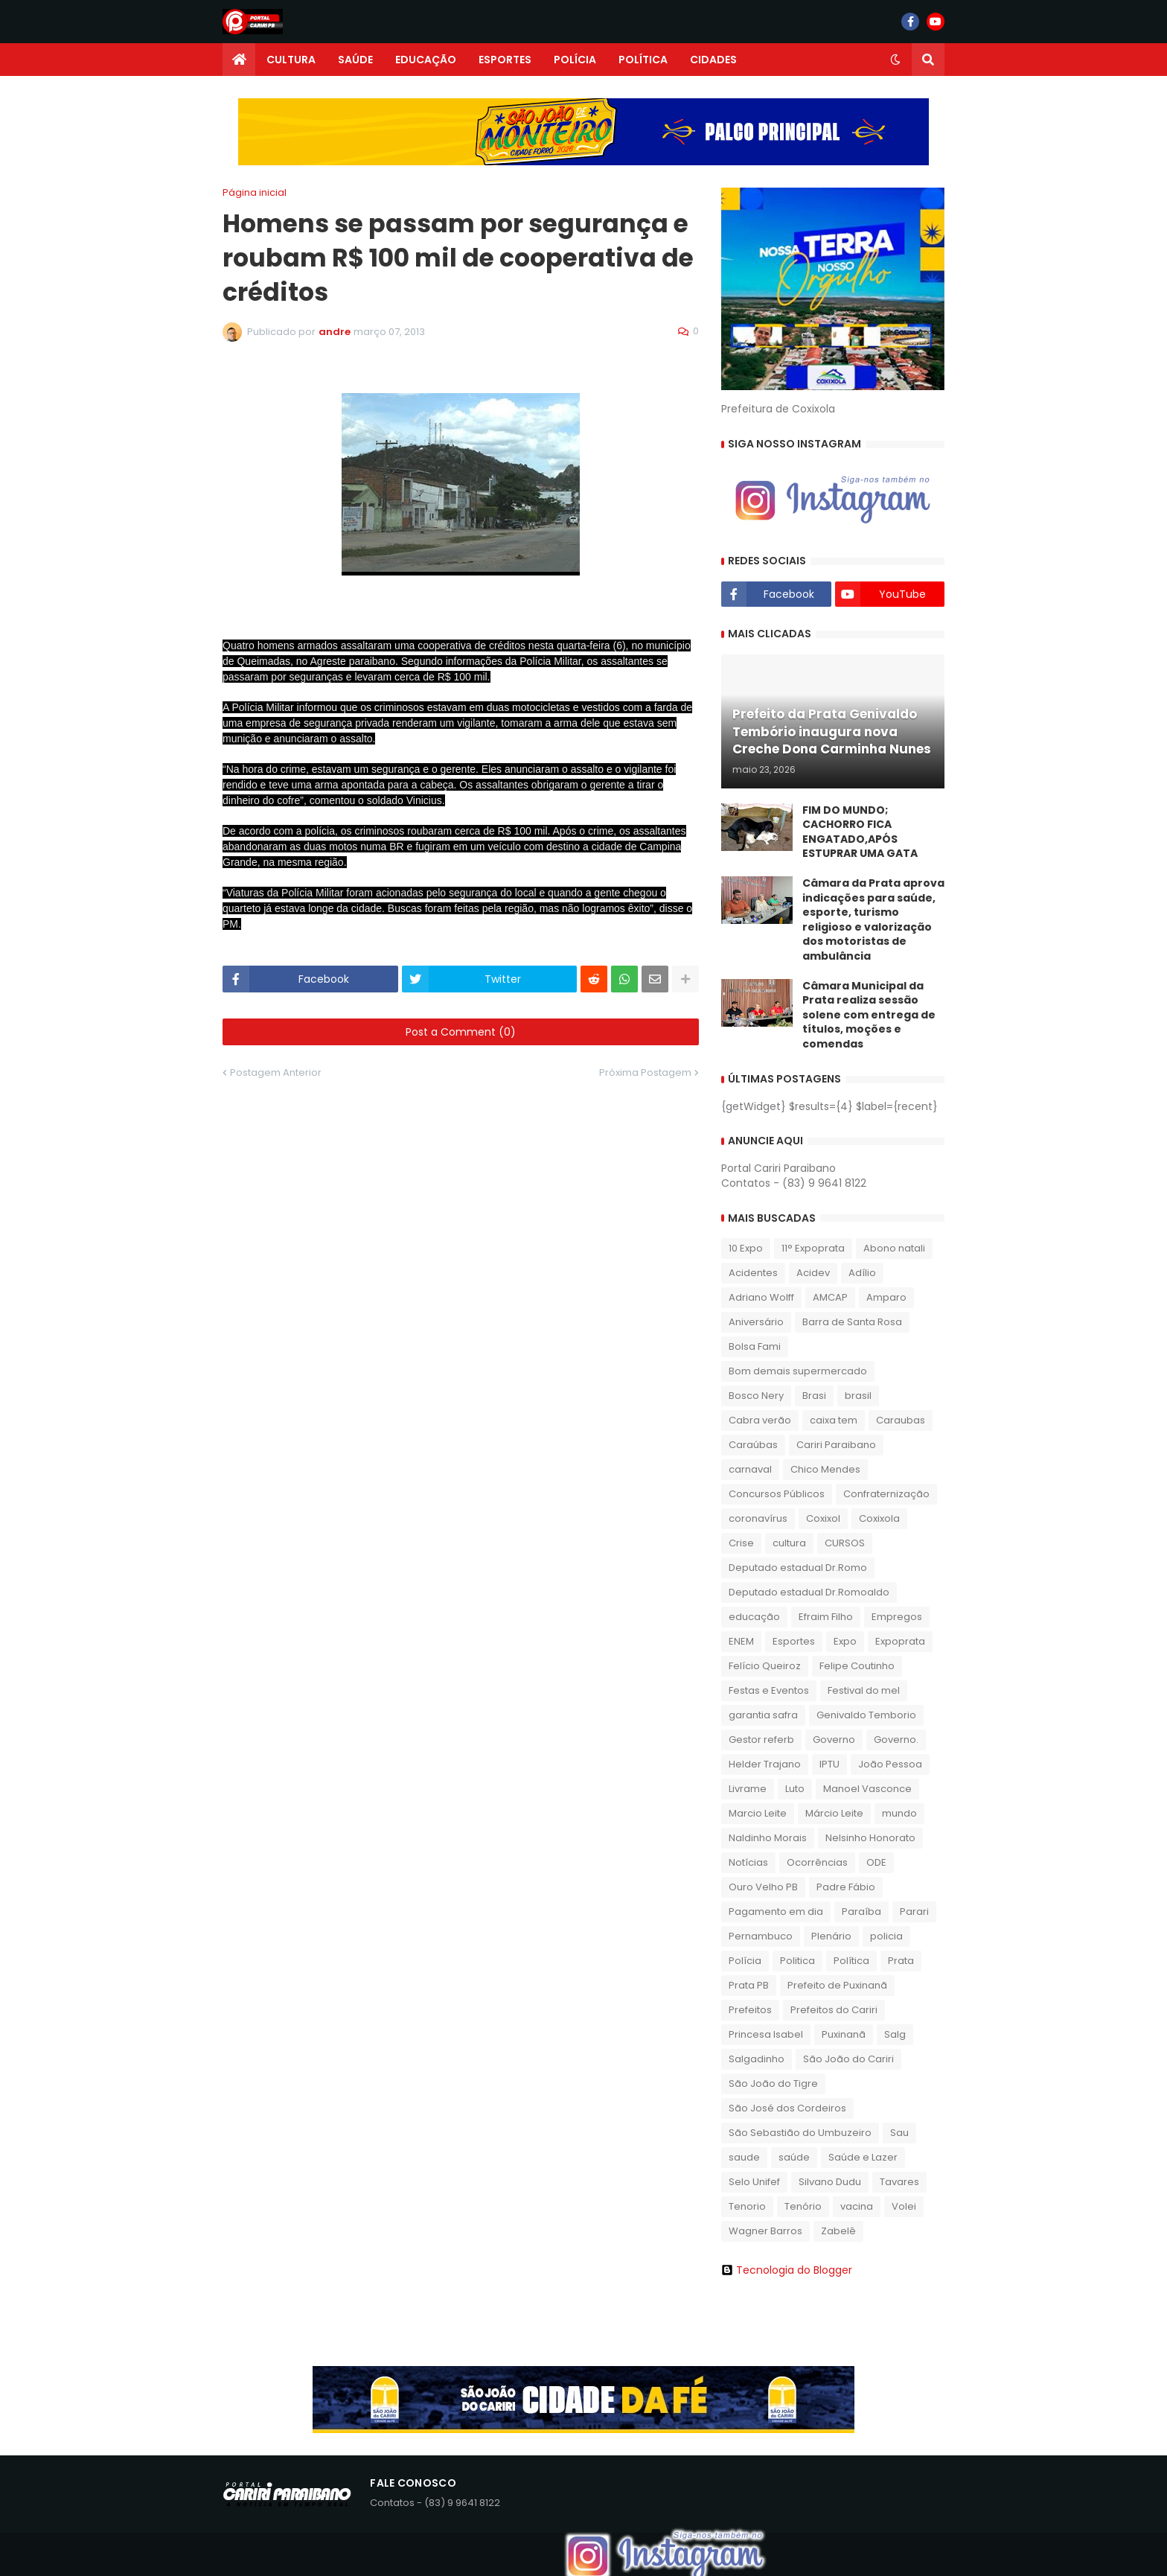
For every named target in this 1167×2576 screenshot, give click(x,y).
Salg (895, 2034)
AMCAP (830, 1297)
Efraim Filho (826, 1617)
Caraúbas (753, 1445)
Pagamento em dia (776, 1911)
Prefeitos (750, 2010)
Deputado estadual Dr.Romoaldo (809, 1592)
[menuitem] (239, 59)
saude (744, 2157)
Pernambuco (761, 1936)
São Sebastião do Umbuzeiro (800, 2133)
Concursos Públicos (777, 1494)
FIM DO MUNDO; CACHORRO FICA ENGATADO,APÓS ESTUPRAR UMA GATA (860, 832)
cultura (789, 1543)
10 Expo (746, 1248)
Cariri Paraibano (836, 1445)
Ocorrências (817, 1862)
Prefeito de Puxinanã (837, 1985)
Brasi (814, 1396)
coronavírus (758, 1518)
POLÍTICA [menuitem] (643, 59)
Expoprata (900, 1641)
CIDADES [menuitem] (713, 59)
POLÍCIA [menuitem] (575, 59)
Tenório (803, 2206)
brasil (858, 1396)
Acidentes (753, 1273)
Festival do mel (864, 1690)
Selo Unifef (754, 2182)
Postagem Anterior (276, 1072)
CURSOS (845, 1543)
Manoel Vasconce (867, 1789)
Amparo (886, 1297)
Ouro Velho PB (763, 1887)
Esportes (794, 1641)
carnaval (750, 1469)
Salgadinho (756, 2059)
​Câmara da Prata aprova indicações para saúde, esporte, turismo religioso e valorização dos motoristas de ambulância (873, 919)
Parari (914, 1911)
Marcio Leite (758, 1813)
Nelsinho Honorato (870, 1838)
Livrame (748, 1789)
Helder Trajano (765, 1764)
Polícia (745, 1961)
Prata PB (749, 1985)
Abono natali (894, 1248)
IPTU (829, 1764)
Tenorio (747, 2206)
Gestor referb (761, 1739)
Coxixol (823, 1518)
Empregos (897, 1617)
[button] (895, 59)
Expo (845, 1641)
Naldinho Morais (768, 1838)
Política (851, 1961)
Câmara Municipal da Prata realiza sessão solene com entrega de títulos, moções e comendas (869, 1015)
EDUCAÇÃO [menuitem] (425, 59)
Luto (795, 1789)
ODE (876, 1862)
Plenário (831, 1936)
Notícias (748, 1862)
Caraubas (900, 1420)
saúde (794, 2157)
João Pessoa (890, 1764)
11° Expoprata (813, 1248)
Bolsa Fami (755, 1346)
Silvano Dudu (830, 2182)
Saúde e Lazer (863, 2157)
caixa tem (833, 1420)
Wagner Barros (765, 2231)
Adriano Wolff (761, 1297)
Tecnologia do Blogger (786, 2270)
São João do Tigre (773, 2083)
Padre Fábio (845, 1887)
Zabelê (838, 2231)
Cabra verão (760, 1420)
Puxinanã (844, 2034)
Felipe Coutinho (857, 1666)
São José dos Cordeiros (787, 2108)
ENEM (741, 1641)
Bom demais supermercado (798, 1371)
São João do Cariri (848, 2059)
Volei (904, 2206)
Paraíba (861, 1911)
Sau (899, 2133)
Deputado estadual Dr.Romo (798, 1567)
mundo (899, 1813)
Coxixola (879, 1518)
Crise (741, 1543)
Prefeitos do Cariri (833, 2010)
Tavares (899, 2182)
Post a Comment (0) (461, 1031)
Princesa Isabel (766, 2034)
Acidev (813, 1273)
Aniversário (756, 1322)
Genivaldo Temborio (866, 1715)
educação (754, 1617)
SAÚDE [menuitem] (355, 59)
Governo (834, 1739)
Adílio (862, 1273)
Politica (797, 1961)
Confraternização (886, 1494)
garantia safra (763, 1715)
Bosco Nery (756, 1396)
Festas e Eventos (769, 1690)
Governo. (896, 1739)
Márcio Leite (834, 1813)
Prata (901, 1961)
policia (886, 1936)
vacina (856, 2206)
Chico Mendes (825, 1469)
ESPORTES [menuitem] (505, 59)
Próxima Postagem (645, 1072)
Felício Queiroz (765, 1666)
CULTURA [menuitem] (291, 59)
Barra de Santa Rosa (852, 1322)
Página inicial (255, 192)
